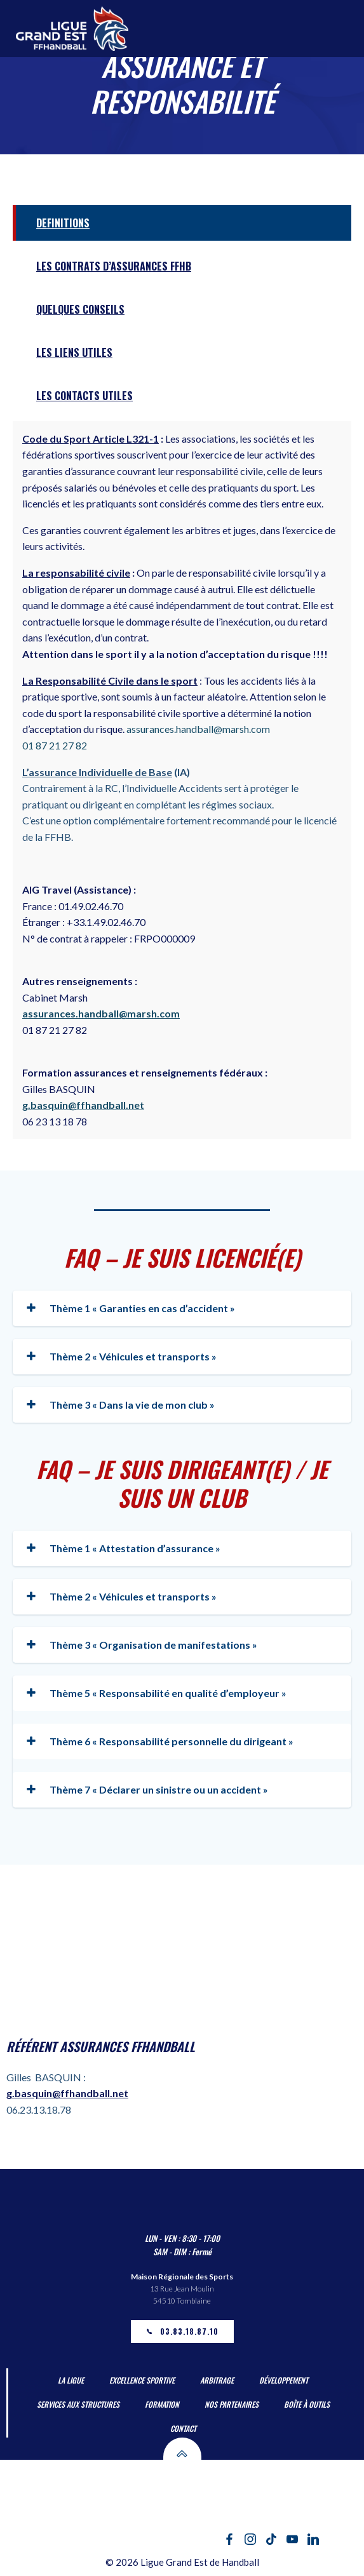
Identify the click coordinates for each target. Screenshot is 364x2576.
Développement (283, 2380)
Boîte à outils (307, 2404)
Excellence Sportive (142, 2380)
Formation (162, 2404)
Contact (183, 2428)
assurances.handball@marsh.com (101, 1013)
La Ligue (71, 2380)
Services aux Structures (78, 2404)
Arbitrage (217, 2380)
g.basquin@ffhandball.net (83, 1105)
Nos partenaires (232, 2404)
